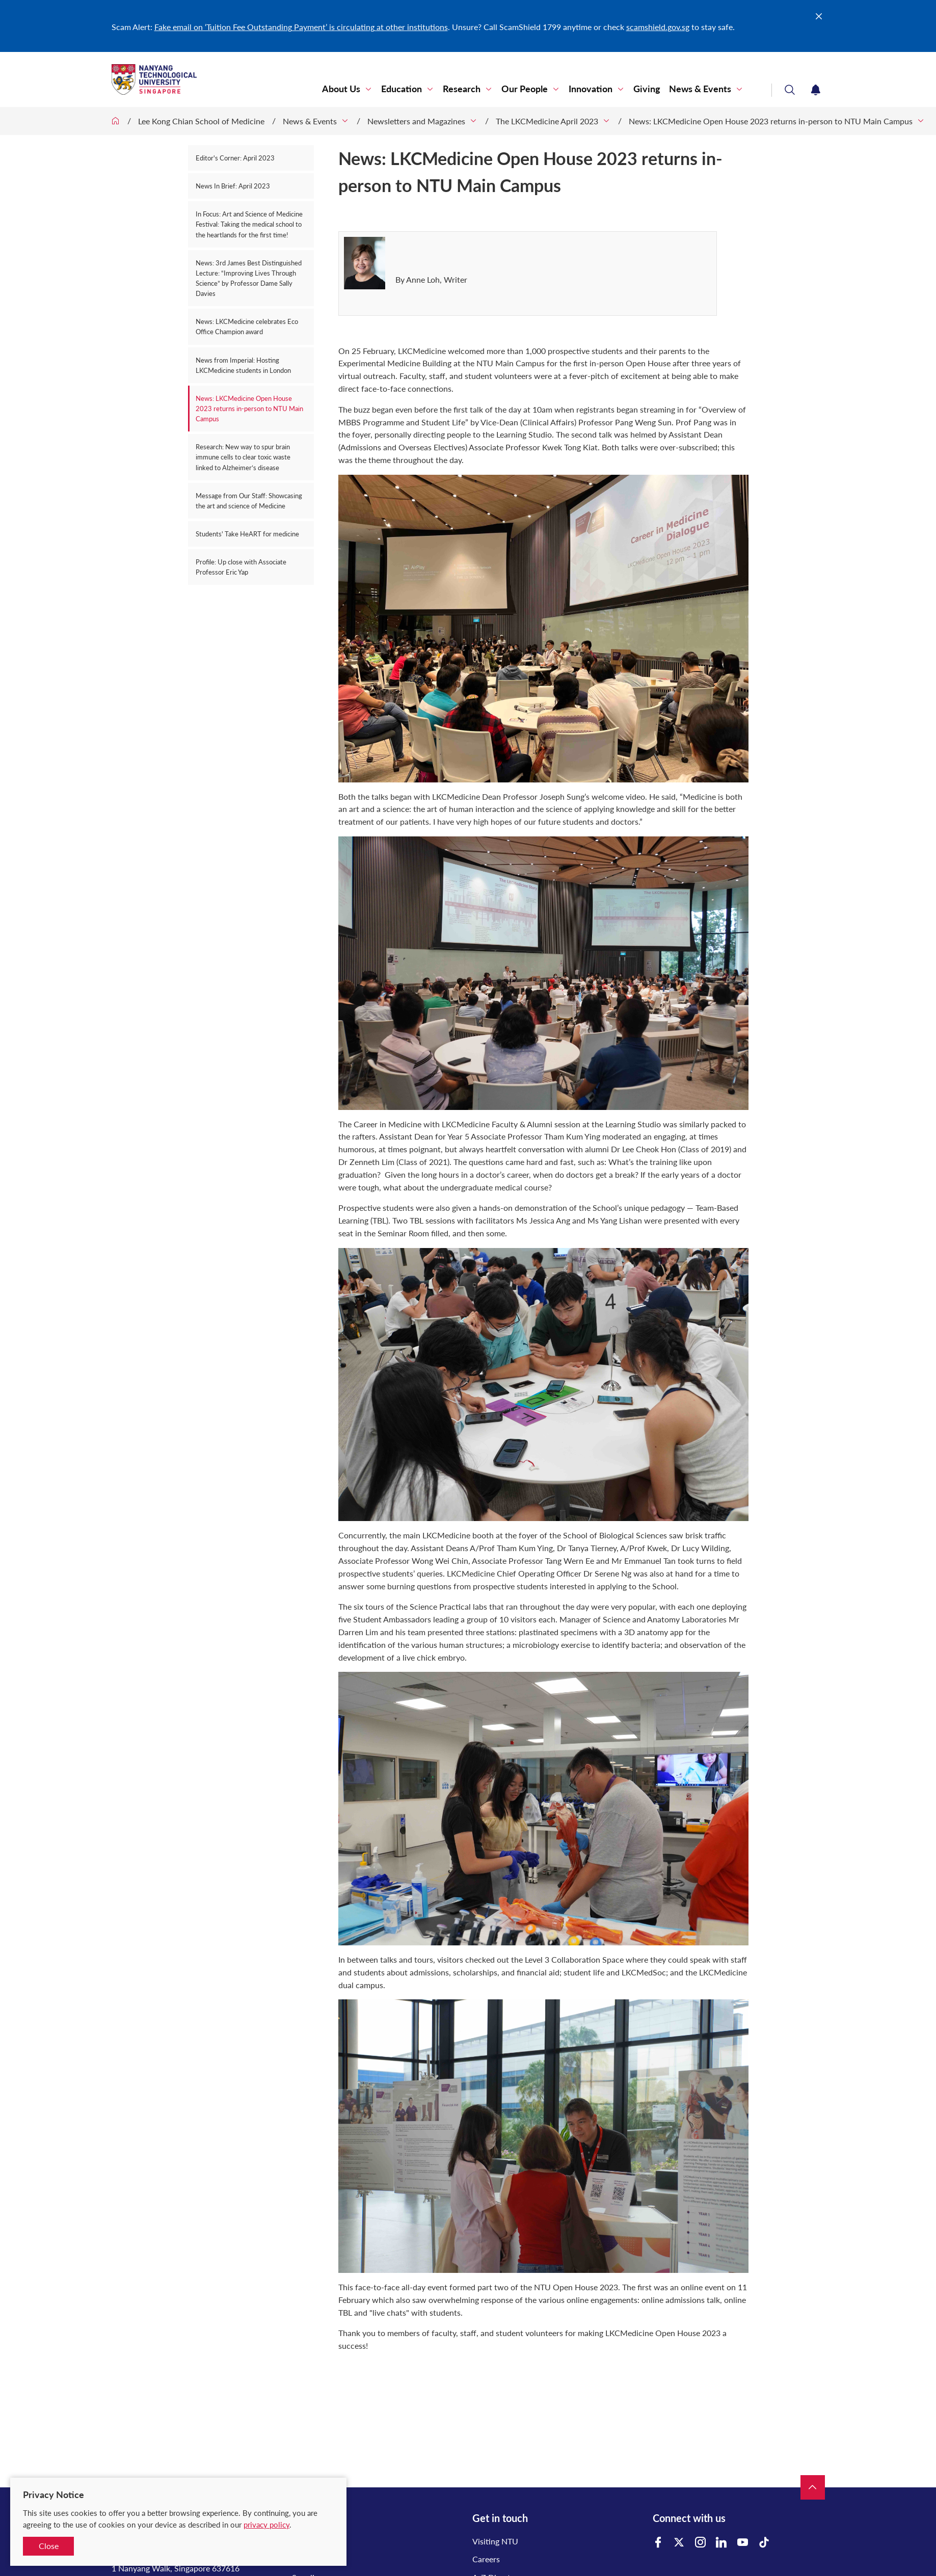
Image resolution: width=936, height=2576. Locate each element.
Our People (524, 89)
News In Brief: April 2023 (233, 186)
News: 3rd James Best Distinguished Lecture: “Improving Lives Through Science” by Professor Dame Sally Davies (249, 278)
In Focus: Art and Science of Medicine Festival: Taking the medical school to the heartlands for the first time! (249, 224)
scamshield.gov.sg (657, 27)
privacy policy (266, 2524)
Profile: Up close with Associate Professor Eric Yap (241, 567)
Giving (646, 89)
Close (49, 2546)
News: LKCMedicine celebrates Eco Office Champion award (247, 326)
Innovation (590, 89)
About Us (341, 89)
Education (401, 89)
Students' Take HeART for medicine (247, 534)
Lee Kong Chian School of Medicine (201, 121)
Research (461, 89)
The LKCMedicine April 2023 (547, 121)
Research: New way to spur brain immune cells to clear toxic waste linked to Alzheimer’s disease (243, 457)
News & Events (700, 89)
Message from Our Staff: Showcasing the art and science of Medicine (249, 501)
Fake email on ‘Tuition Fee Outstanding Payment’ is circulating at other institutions (301, 27)
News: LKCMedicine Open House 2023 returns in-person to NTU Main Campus (771, 121)
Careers (486, 2559)
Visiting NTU (495, 2541)
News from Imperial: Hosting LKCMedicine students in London (243, 365)
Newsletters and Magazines (416, 121)
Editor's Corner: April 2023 (235, 158)
